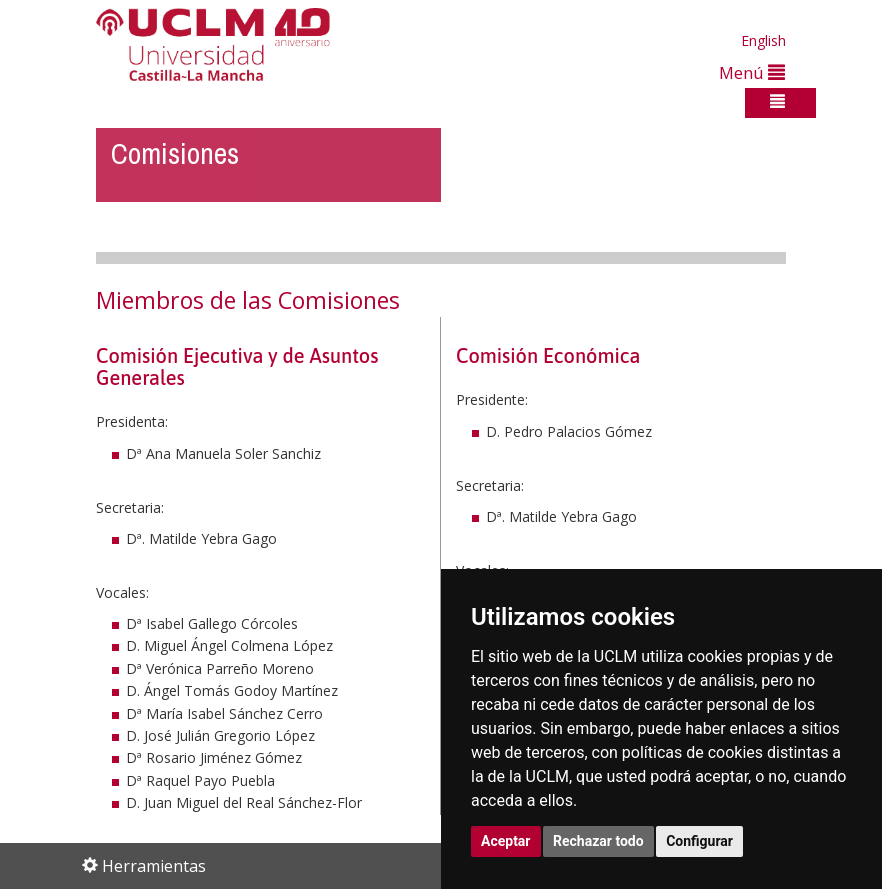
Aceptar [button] (506, 841)
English (763, 40)
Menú (752, 72)
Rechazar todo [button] (598, 841)
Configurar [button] (699, 841)
